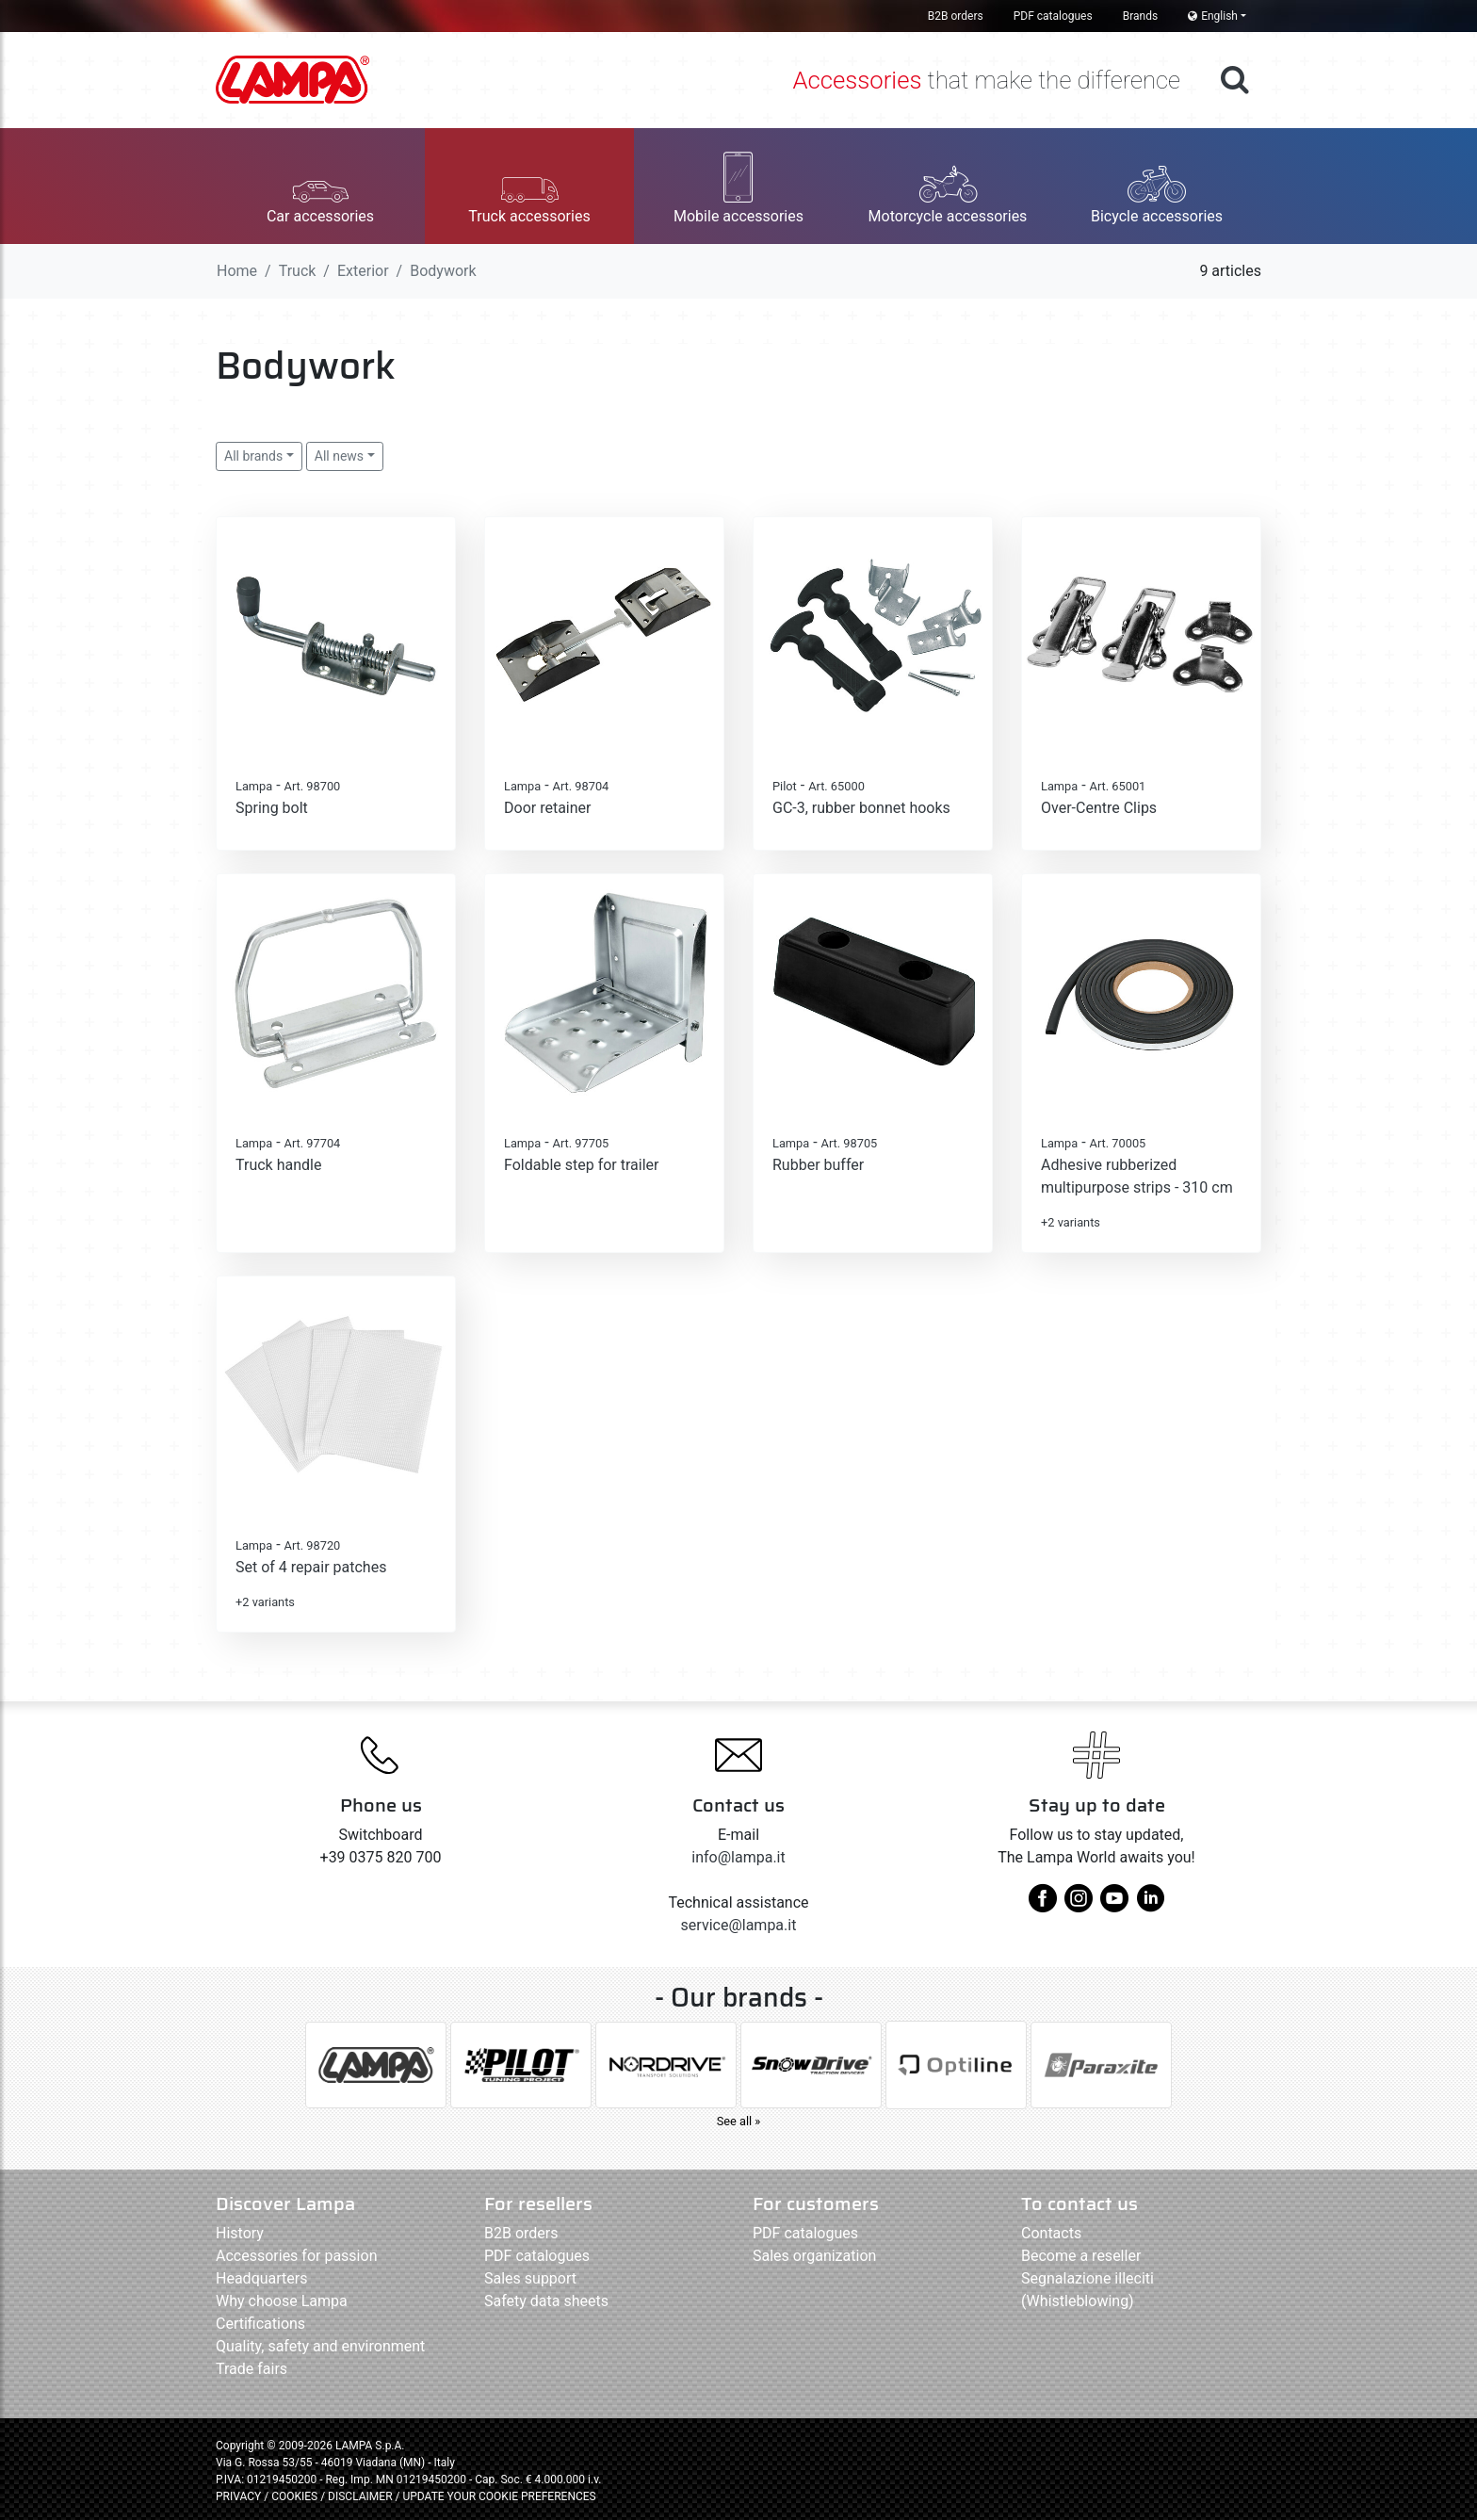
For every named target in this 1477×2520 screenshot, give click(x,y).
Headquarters (261, 2278)
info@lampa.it (738, 1857)
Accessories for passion (296, 2256)
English (1213, 16)
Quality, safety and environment (320, 2346)
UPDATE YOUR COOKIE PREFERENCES (498, 2496)
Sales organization (814, 2256)
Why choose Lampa (282, 2301)
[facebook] (1043, 1905)
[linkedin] (1150, 1905)
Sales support (530, 2278)
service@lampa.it (739, 1925)
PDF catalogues (1053, 16)
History (240, 2233)
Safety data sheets (546, 2301)
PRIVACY (238, 2496)
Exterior (363, 271)
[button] (320, 186)
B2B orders (955, 16)
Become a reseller (1081, 2256)
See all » (739, 2121)
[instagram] (1078, 1905)
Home (237, 271)
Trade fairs (251, 2369)
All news (339, 455)
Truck (297, 271)
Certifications (260, 2324)
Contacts (1051, 2233)
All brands (253, 455)
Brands (1140, 16)
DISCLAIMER (361, 2496)
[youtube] (1114, 1905)
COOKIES (294, 2496)
